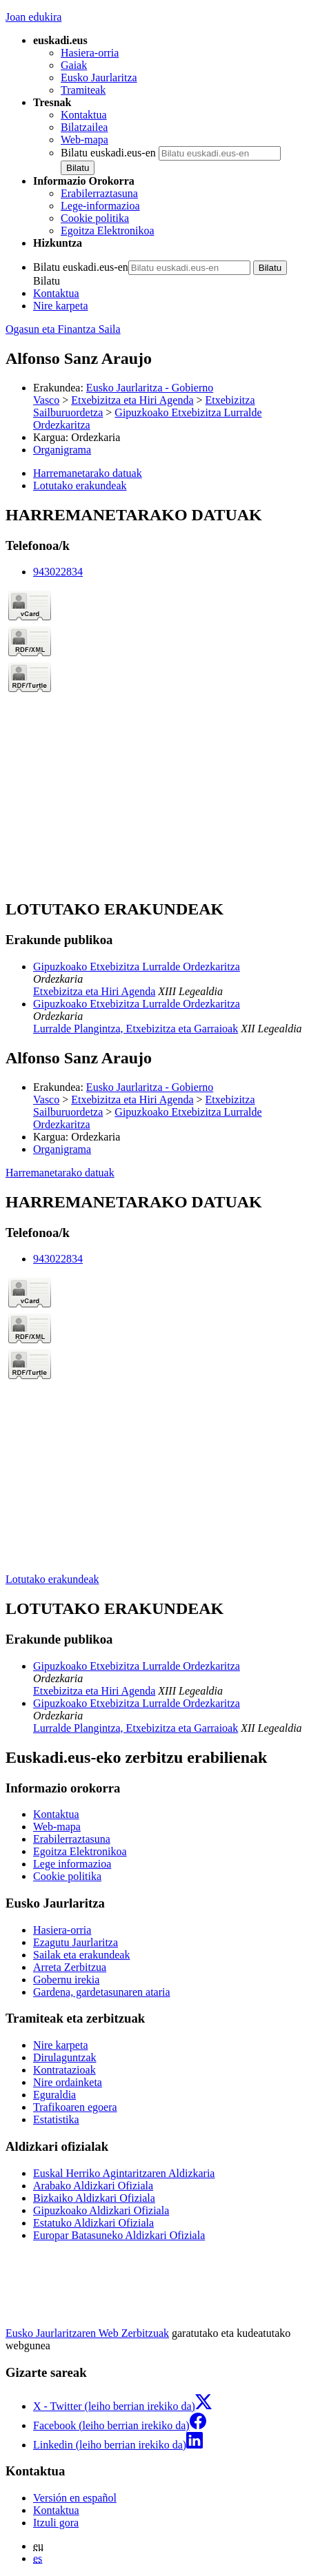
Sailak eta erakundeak (81, 1955)
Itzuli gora (56, 2522)
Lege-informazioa (100, 206)
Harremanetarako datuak (60, 1172)
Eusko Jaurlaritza (99, 77)
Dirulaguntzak (65, 2057)
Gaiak (74, 65)
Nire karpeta (60, 305)
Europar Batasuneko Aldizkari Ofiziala (119, 2235)
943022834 (58, 571)
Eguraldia (54, 2094)
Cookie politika (95, 218)
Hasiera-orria (90, 53)
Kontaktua (84, 115)
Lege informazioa (72, 1864)
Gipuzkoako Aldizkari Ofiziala (101, 2210)
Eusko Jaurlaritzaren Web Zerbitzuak (87, 2333)
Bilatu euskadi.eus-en (108, 153)
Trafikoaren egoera (75, 2107)
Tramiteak (83, 90)
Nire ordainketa (67, 2082)
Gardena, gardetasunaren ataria (101, 1992)
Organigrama (62, 450)
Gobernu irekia (66, 1979)
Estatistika (56, 2119)
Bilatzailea (84, 127)
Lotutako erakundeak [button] (80, 485)
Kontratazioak (64, 2070)
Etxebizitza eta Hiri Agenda (132, 400)
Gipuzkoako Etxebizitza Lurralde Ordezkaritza (136, 966)
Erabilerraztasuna (99, 193)
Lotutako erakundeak (52, 1579)
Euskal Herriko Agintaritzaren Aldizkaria (124, 2173)
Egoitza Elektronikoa (107, 230)
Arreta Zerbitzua (69, 1967)
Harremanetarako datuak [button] (87, 473)
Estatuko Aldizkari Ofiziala (93, 2223)
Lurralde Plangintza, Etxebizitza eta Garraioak (135, 1028)
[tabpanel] (154, 696)
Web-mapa (84, 139)
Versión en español (75, 2498)
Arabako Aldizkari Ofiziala (93, 2185)
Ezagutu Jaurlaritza (75, 1942)
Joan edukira (33, 17)
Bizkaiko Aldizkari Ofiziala (94, 2198)
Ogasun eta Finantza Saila (63, 329)
